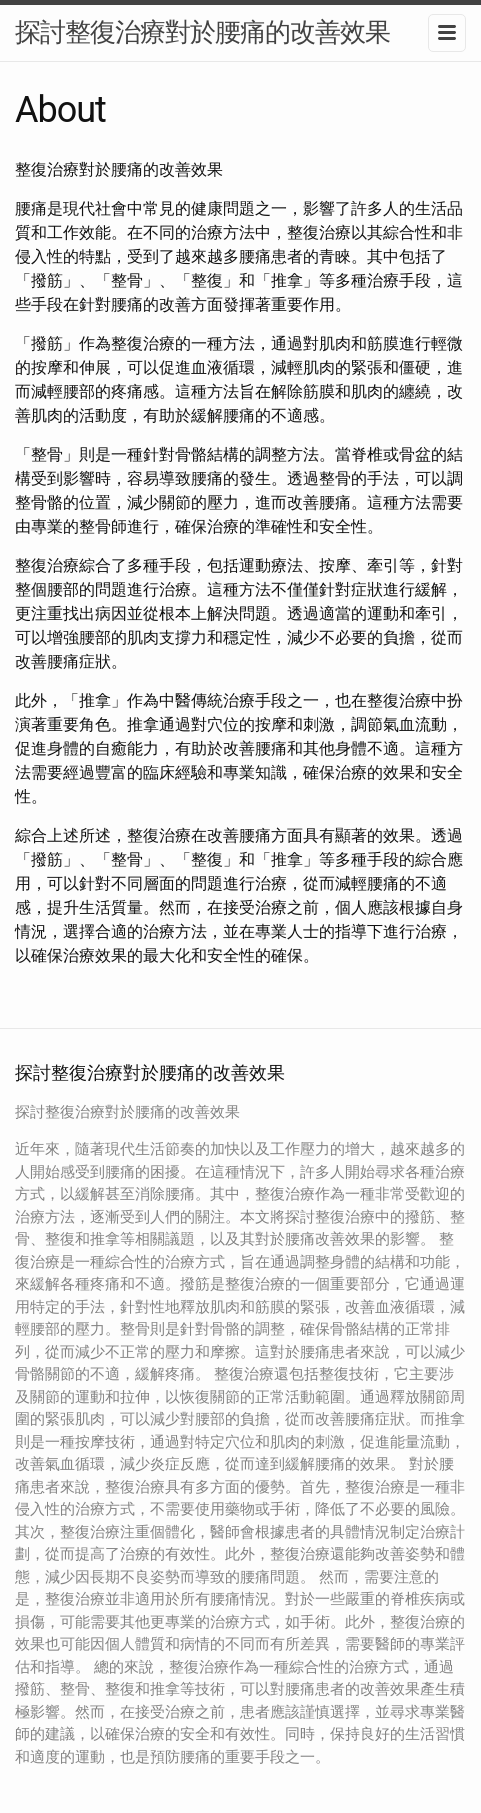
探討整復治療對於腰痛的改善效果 (202, 32)
